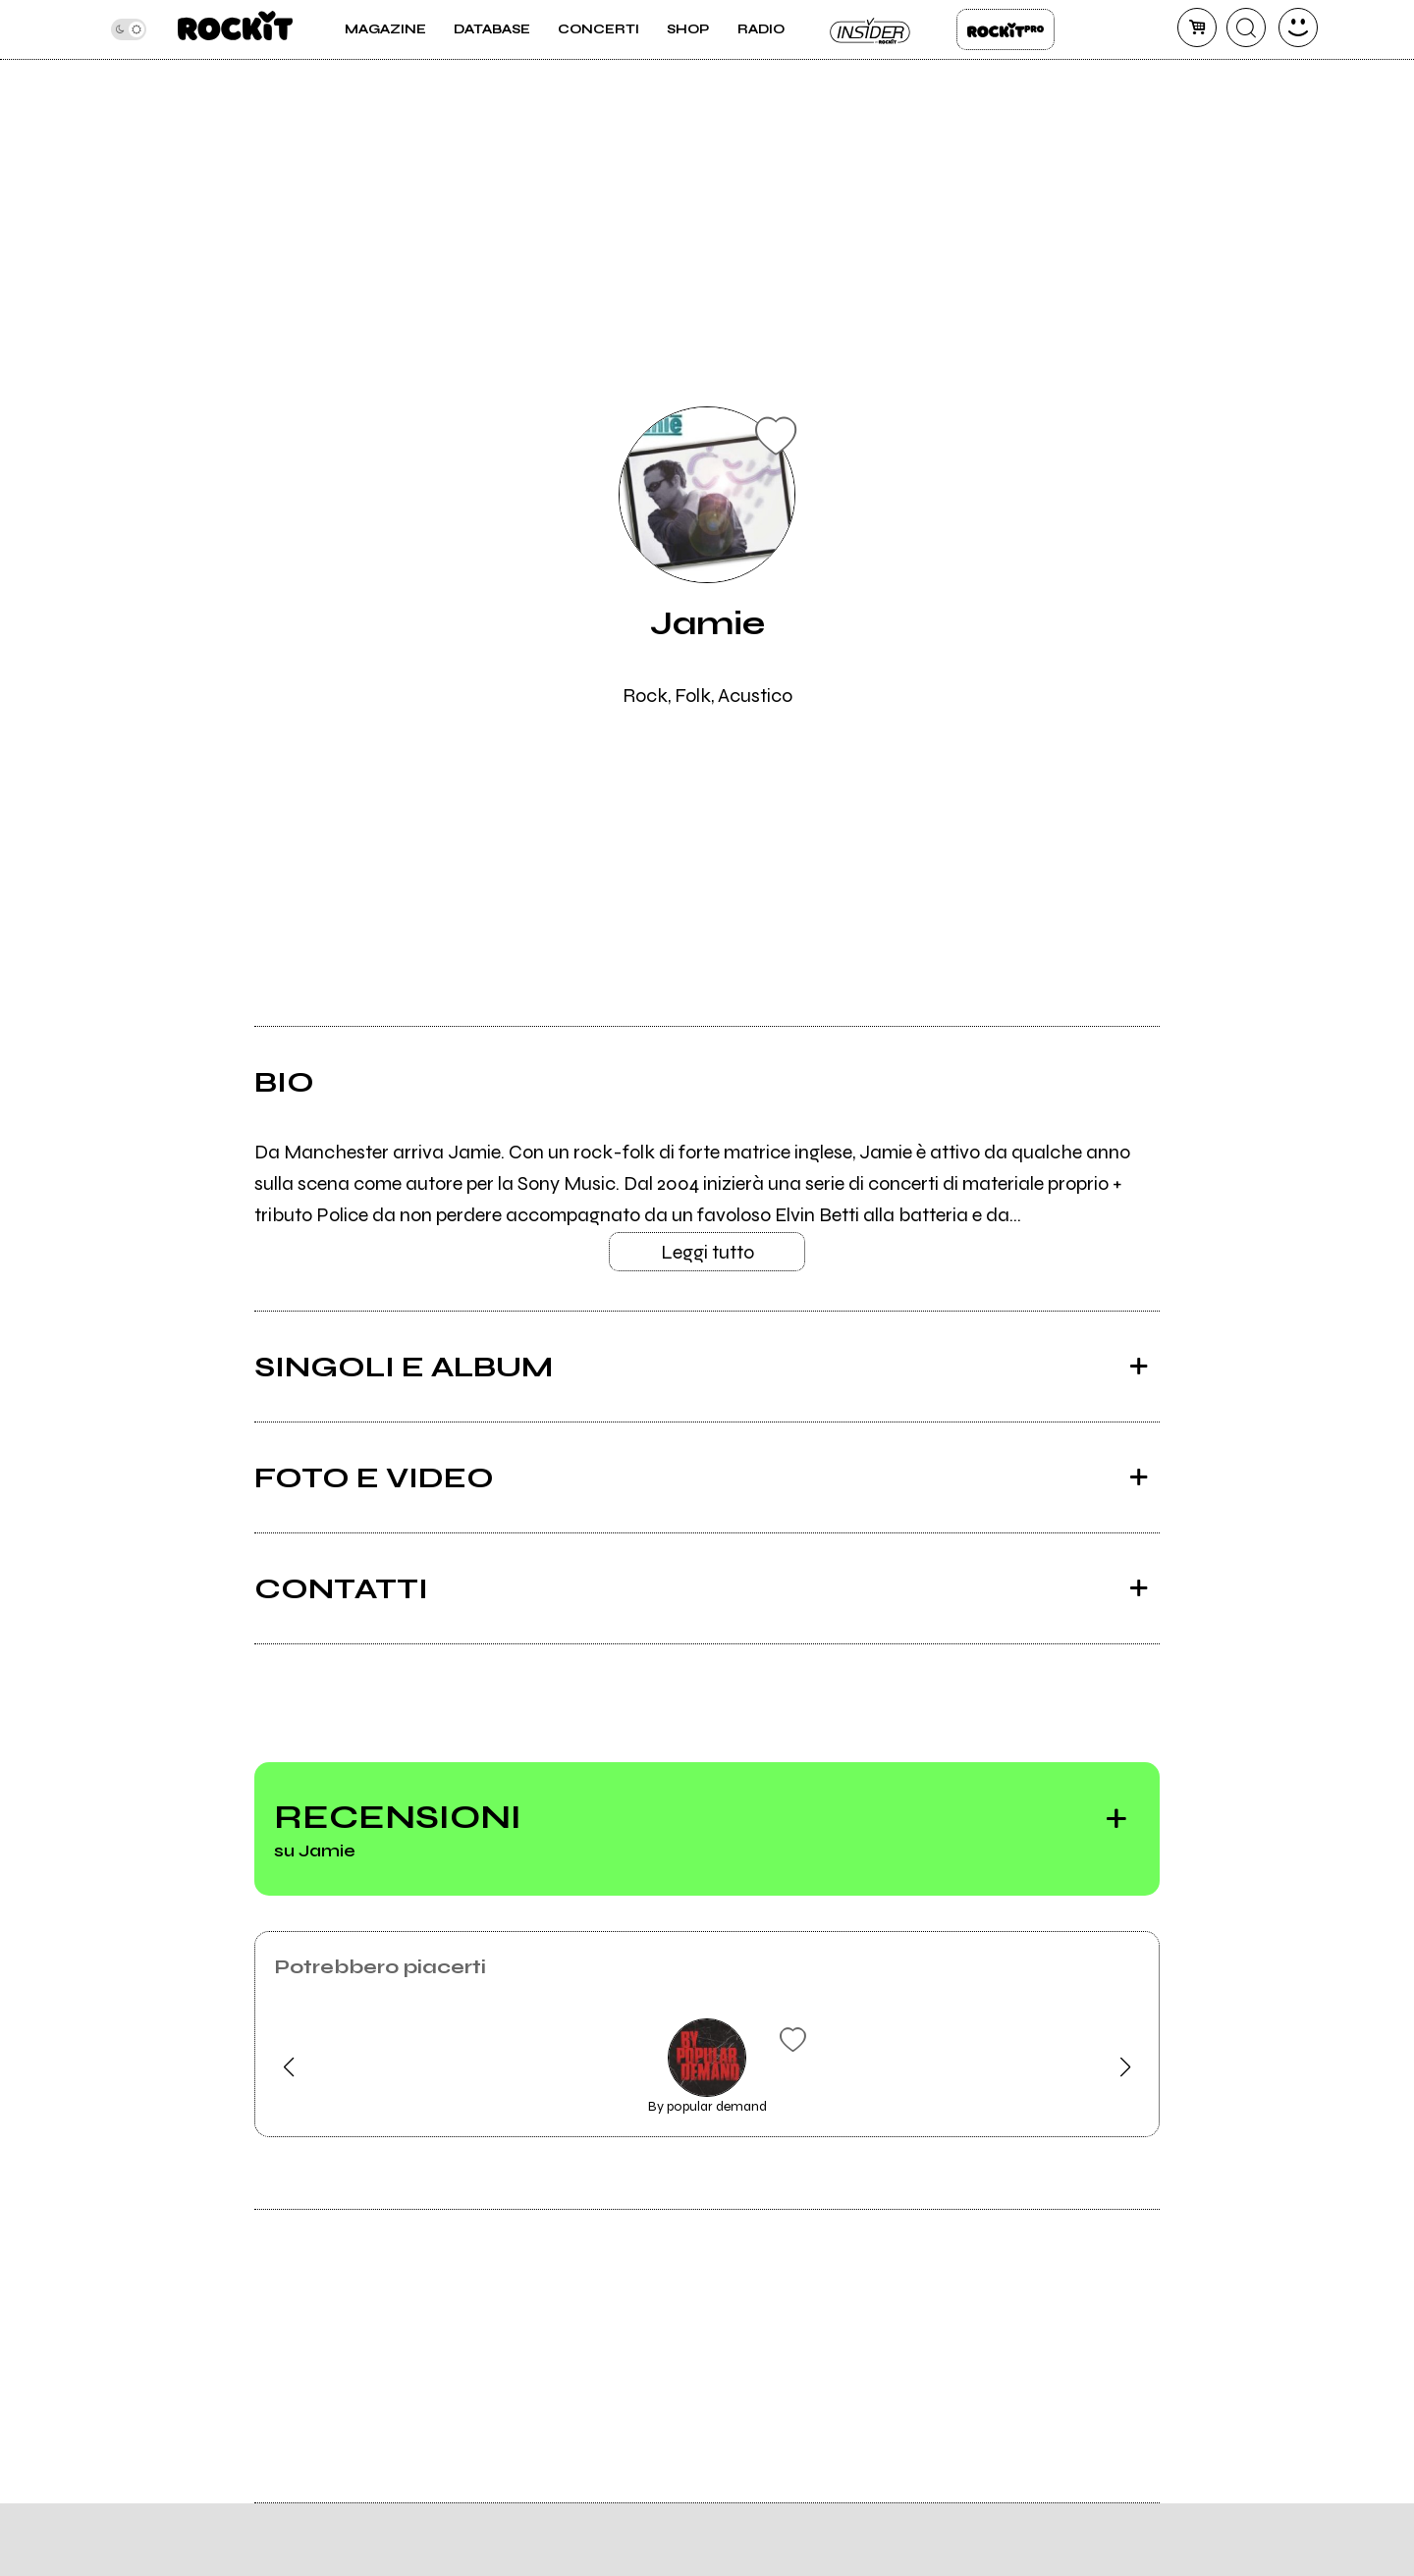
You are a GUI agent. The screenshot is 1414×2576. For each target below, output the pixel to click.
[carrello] (1197, 27)
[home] (235, 29)
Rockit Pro (1005, 29)
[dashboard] (1298, 27)
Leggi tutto (707, 1252)
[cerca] (1246, 27)
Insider (871, 29)
